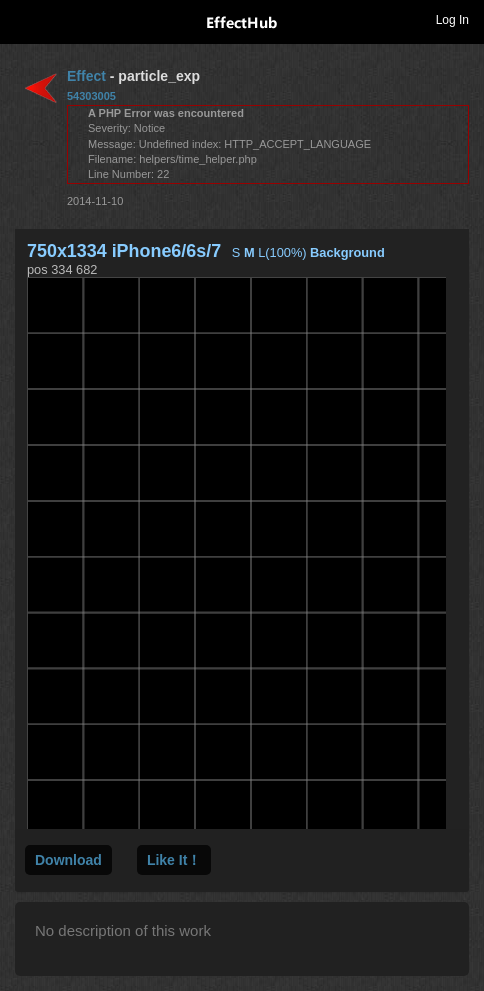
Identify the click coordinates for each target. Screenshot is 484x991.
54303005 (91, 96)
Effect (86, 76)
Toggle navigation (24, 19)
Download (68, 860)
